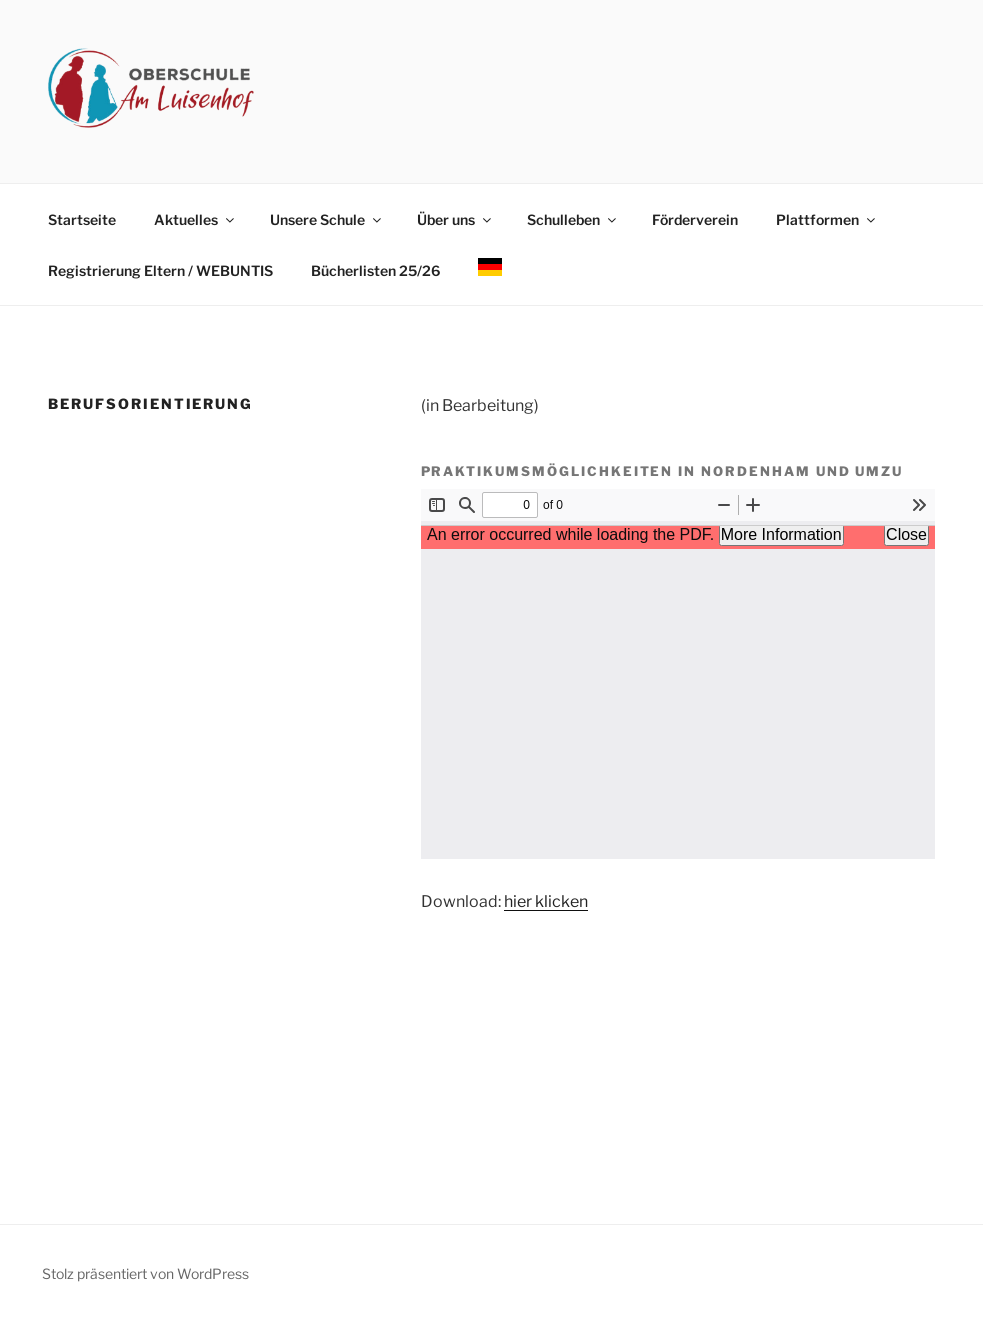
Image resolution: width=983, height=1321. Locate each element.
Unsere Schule (327, 219)
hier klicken (546, 901)
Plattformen (827, 219)
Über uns (455, 219)
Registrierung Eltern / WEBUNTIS (160, 270)
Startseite (82, 219)
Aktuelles (195, 219)
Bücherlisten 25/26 (375, 270)
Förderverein (695, 219)
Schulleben (573, 219)
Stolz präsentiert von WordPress (145, 1273)
